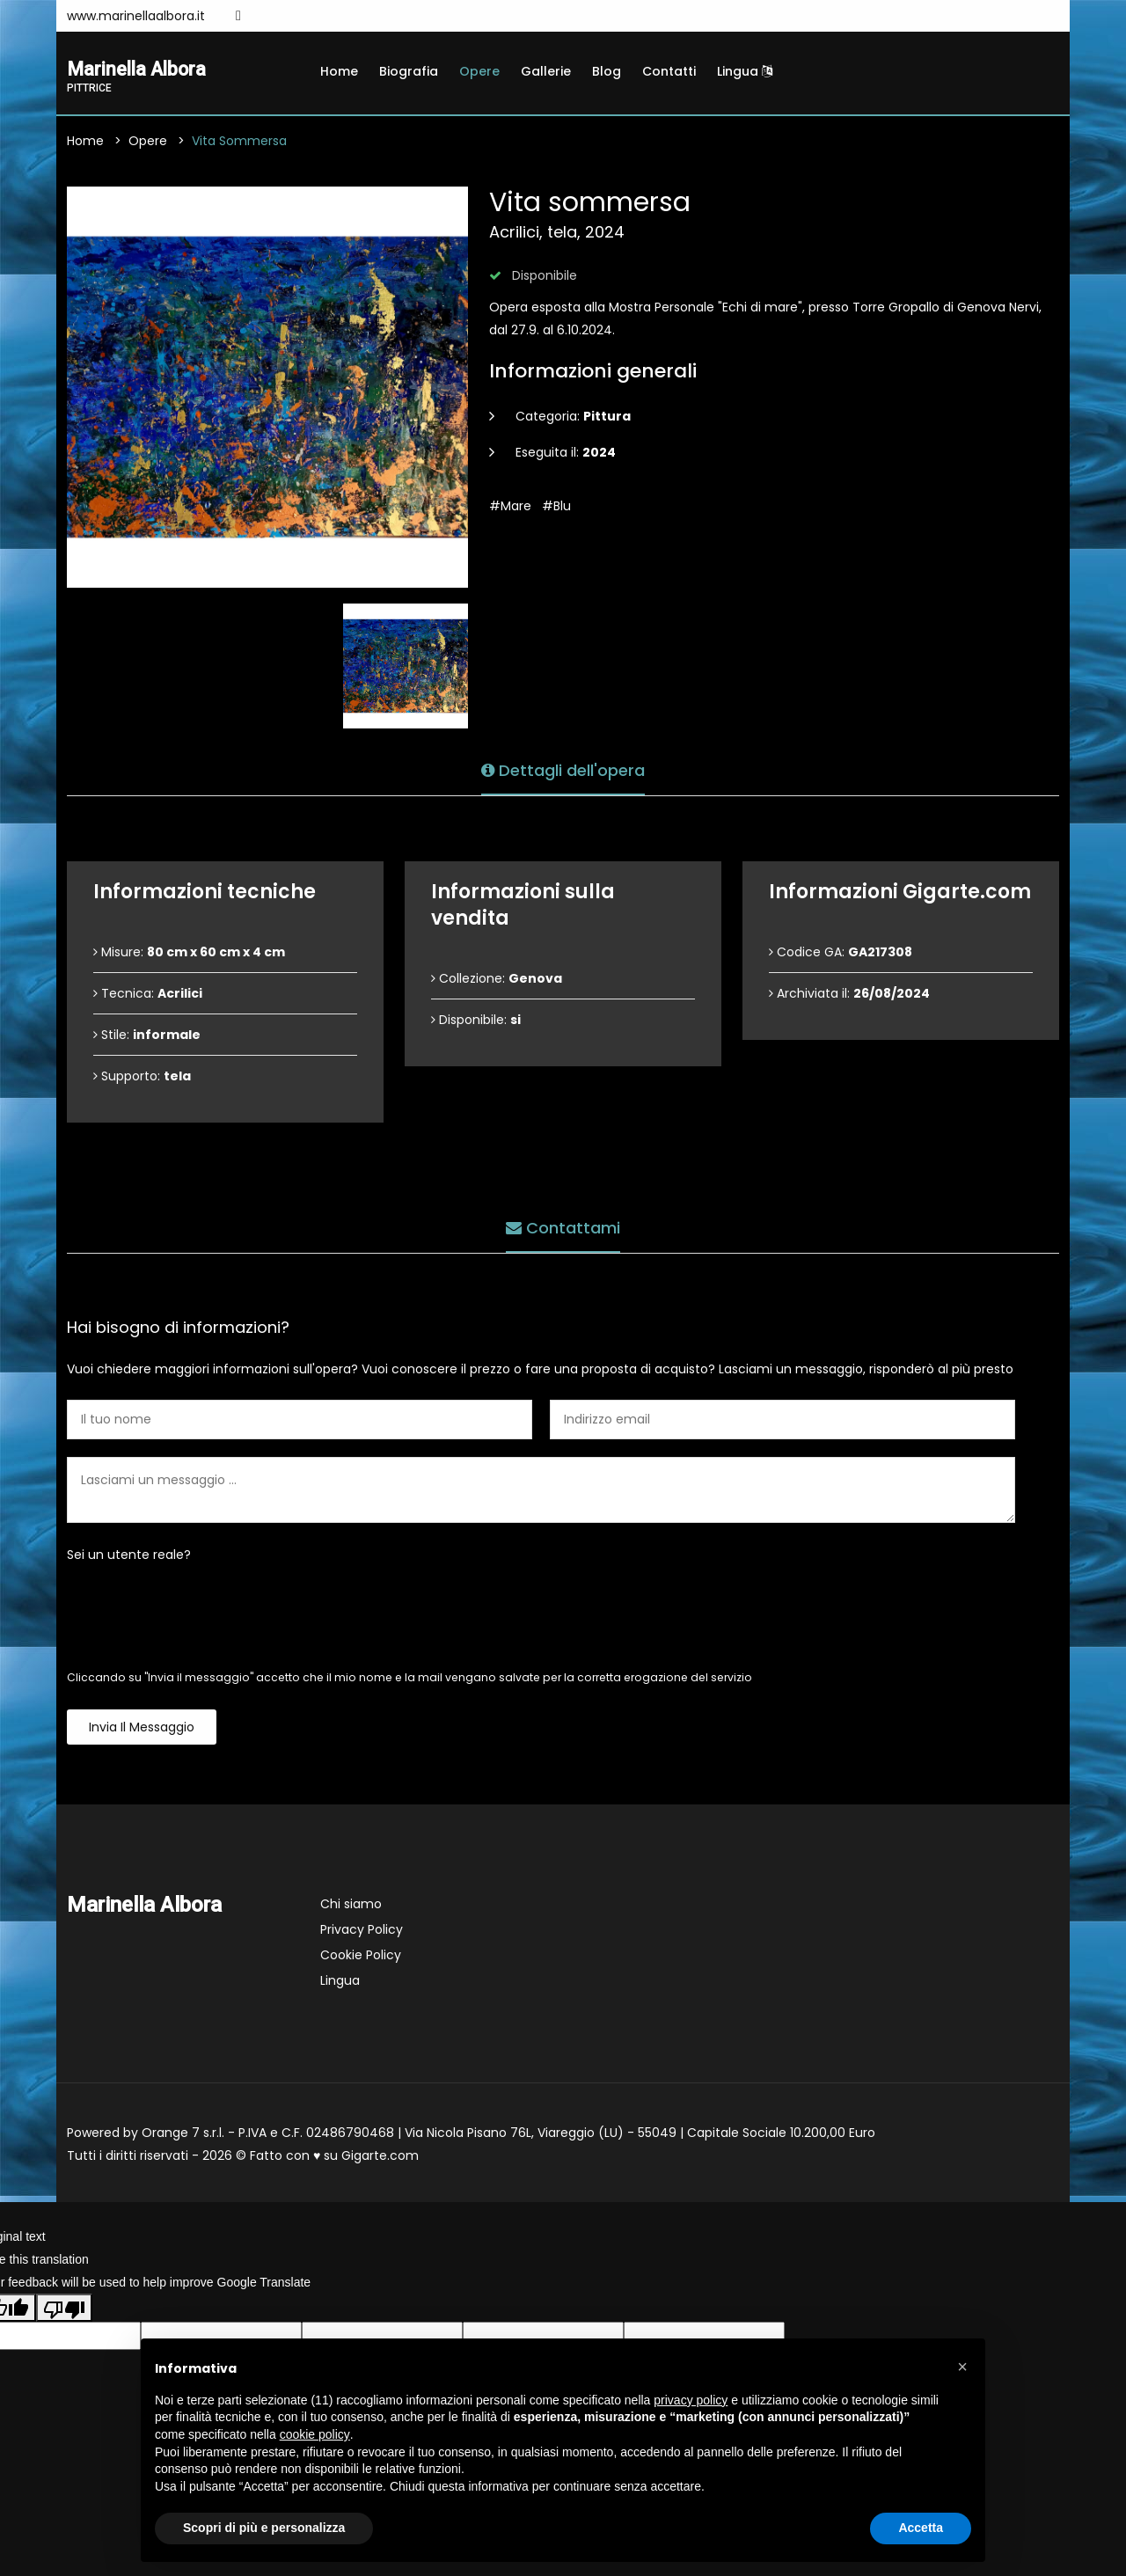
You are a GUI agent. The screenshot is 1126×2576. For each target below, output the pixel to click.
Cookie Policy (360, 1957)
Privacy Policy (361, 1932)
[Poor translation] (64, 2310)
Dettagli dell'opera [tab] (563, 768)
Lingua (744, 71)
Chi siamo (351, 1906)
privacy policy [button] (691, 2400)
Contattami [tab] (563, 1226)
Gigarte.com (380, 2158)
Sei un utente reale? (129, 1557)
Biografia (408, 71)
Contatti (669, 71)
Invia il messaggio (141, 1729)
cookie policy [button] (315, 2434)
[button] (962, 2367)
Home (339, 71)
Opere (479, 71)
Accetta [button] (920, 2528)
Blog (606, 71)
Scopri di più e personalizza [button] (264, 2528)
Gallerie (546, 71)
